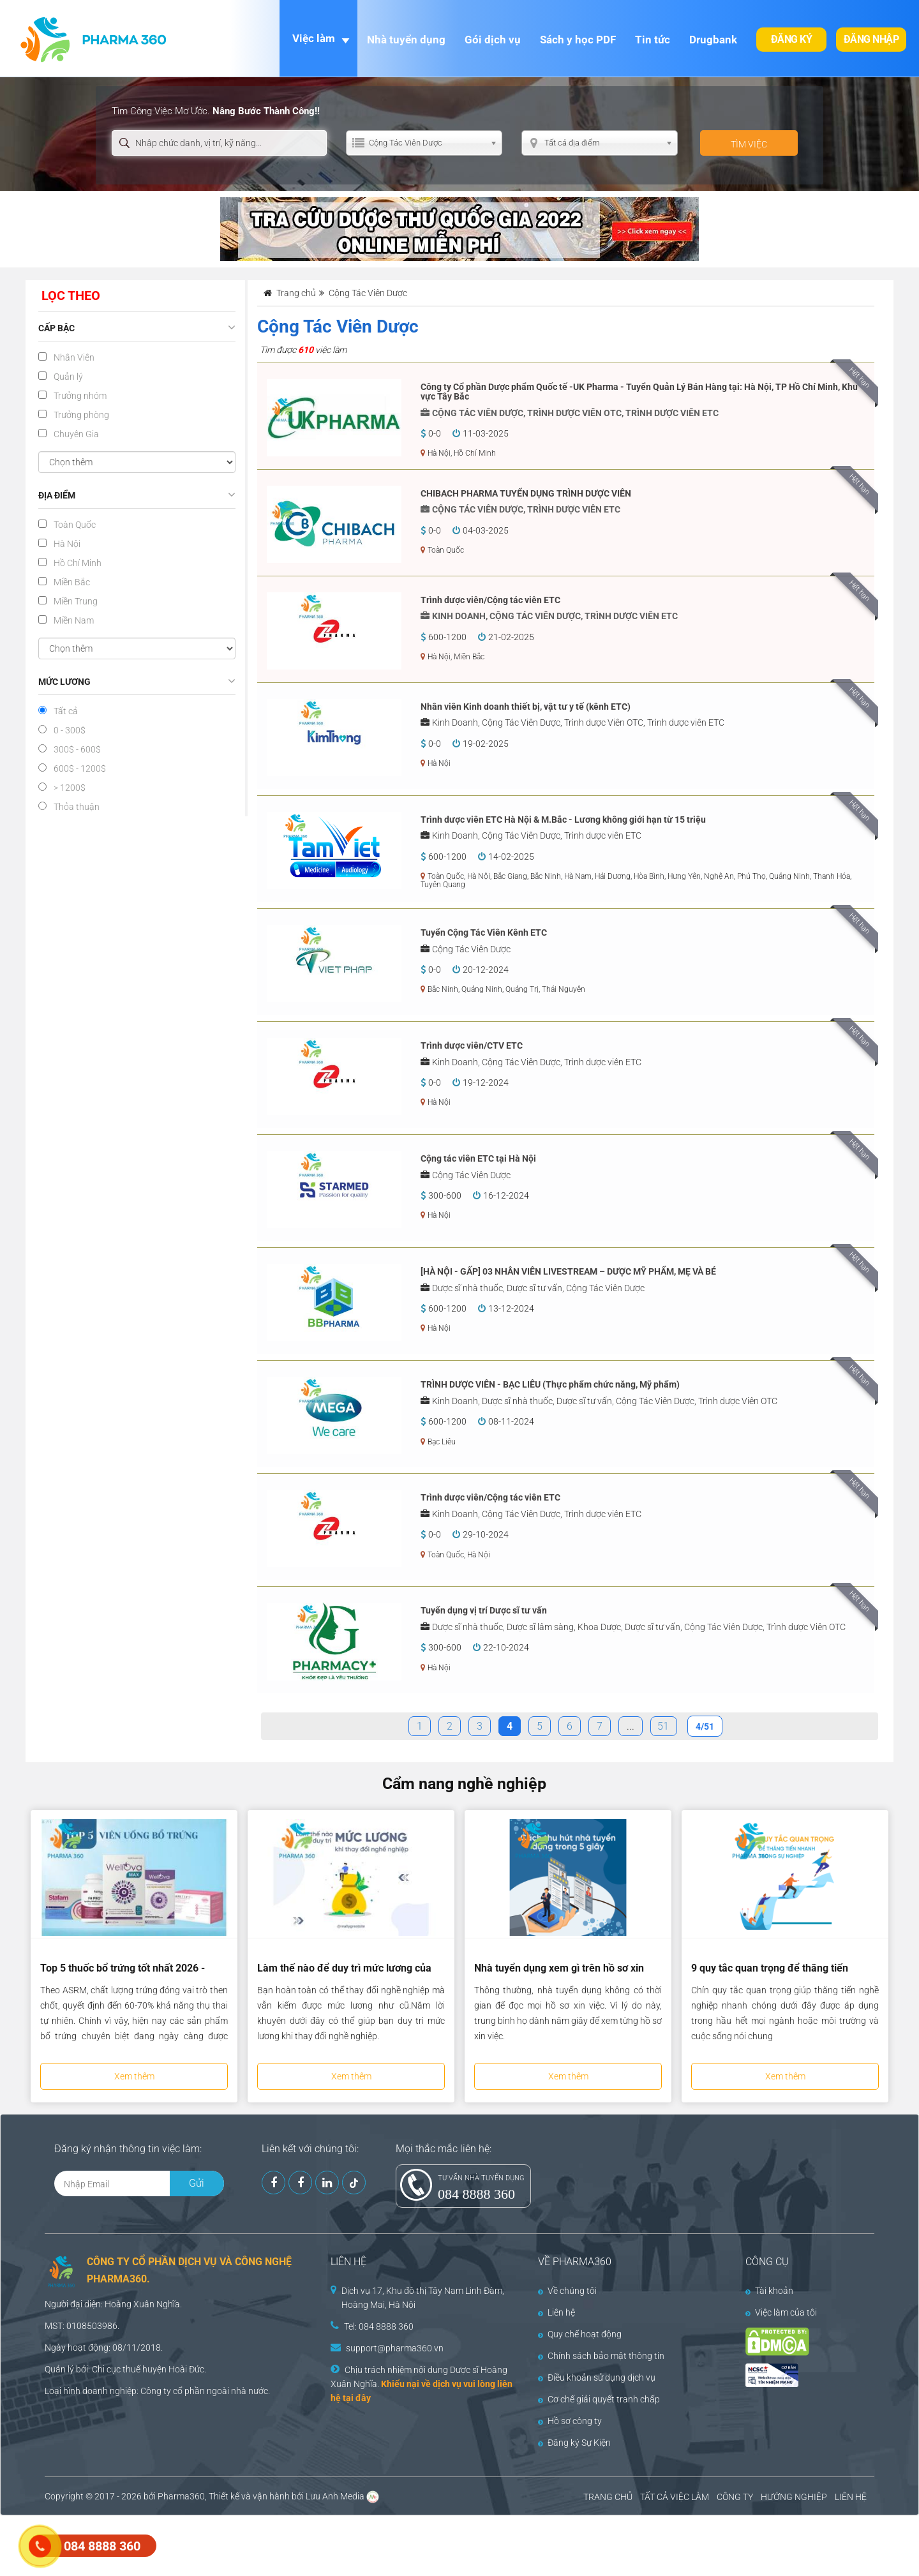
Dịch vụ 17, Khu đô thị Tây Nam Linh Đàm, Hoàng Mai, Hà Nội (422, 2298)
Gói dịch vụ (493, 39)
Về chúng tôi (567, 2291)
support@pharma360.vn (395, 2348)
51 (663, 1726)
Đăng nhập (871, 39)
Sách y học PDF (578, 39)
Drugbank (713, 39)
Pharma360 (181, 2496)
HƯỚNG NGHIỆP (794, 2497)
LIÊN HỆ (851, 2497)
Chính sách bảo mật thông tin (601, 2356)
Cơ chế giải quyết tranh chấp (599, 2399)
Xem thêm (134, 2076)
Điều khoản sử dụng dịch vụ (596, 2377)
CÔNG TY (735, 2497)
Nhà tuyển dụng (406, 39)
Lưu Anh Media (335, 2496)
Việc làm (313, 38)
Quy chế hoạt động (580, 2334)
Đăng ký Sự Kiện (574, 2442)
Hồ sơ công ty (570, 2421)
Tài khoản (769, 2291)
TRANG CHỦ (607, 2497)
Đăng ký (791, 39)
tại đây (357, 2398)
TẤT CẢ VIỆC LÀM (674, 2497)
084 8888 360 (476, 2194)
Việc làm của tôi (781, 2312)
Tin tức (652, 39)
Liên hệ (556, 2312)
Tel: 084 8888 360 (379, 2326)
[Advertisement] (232, 2544)
